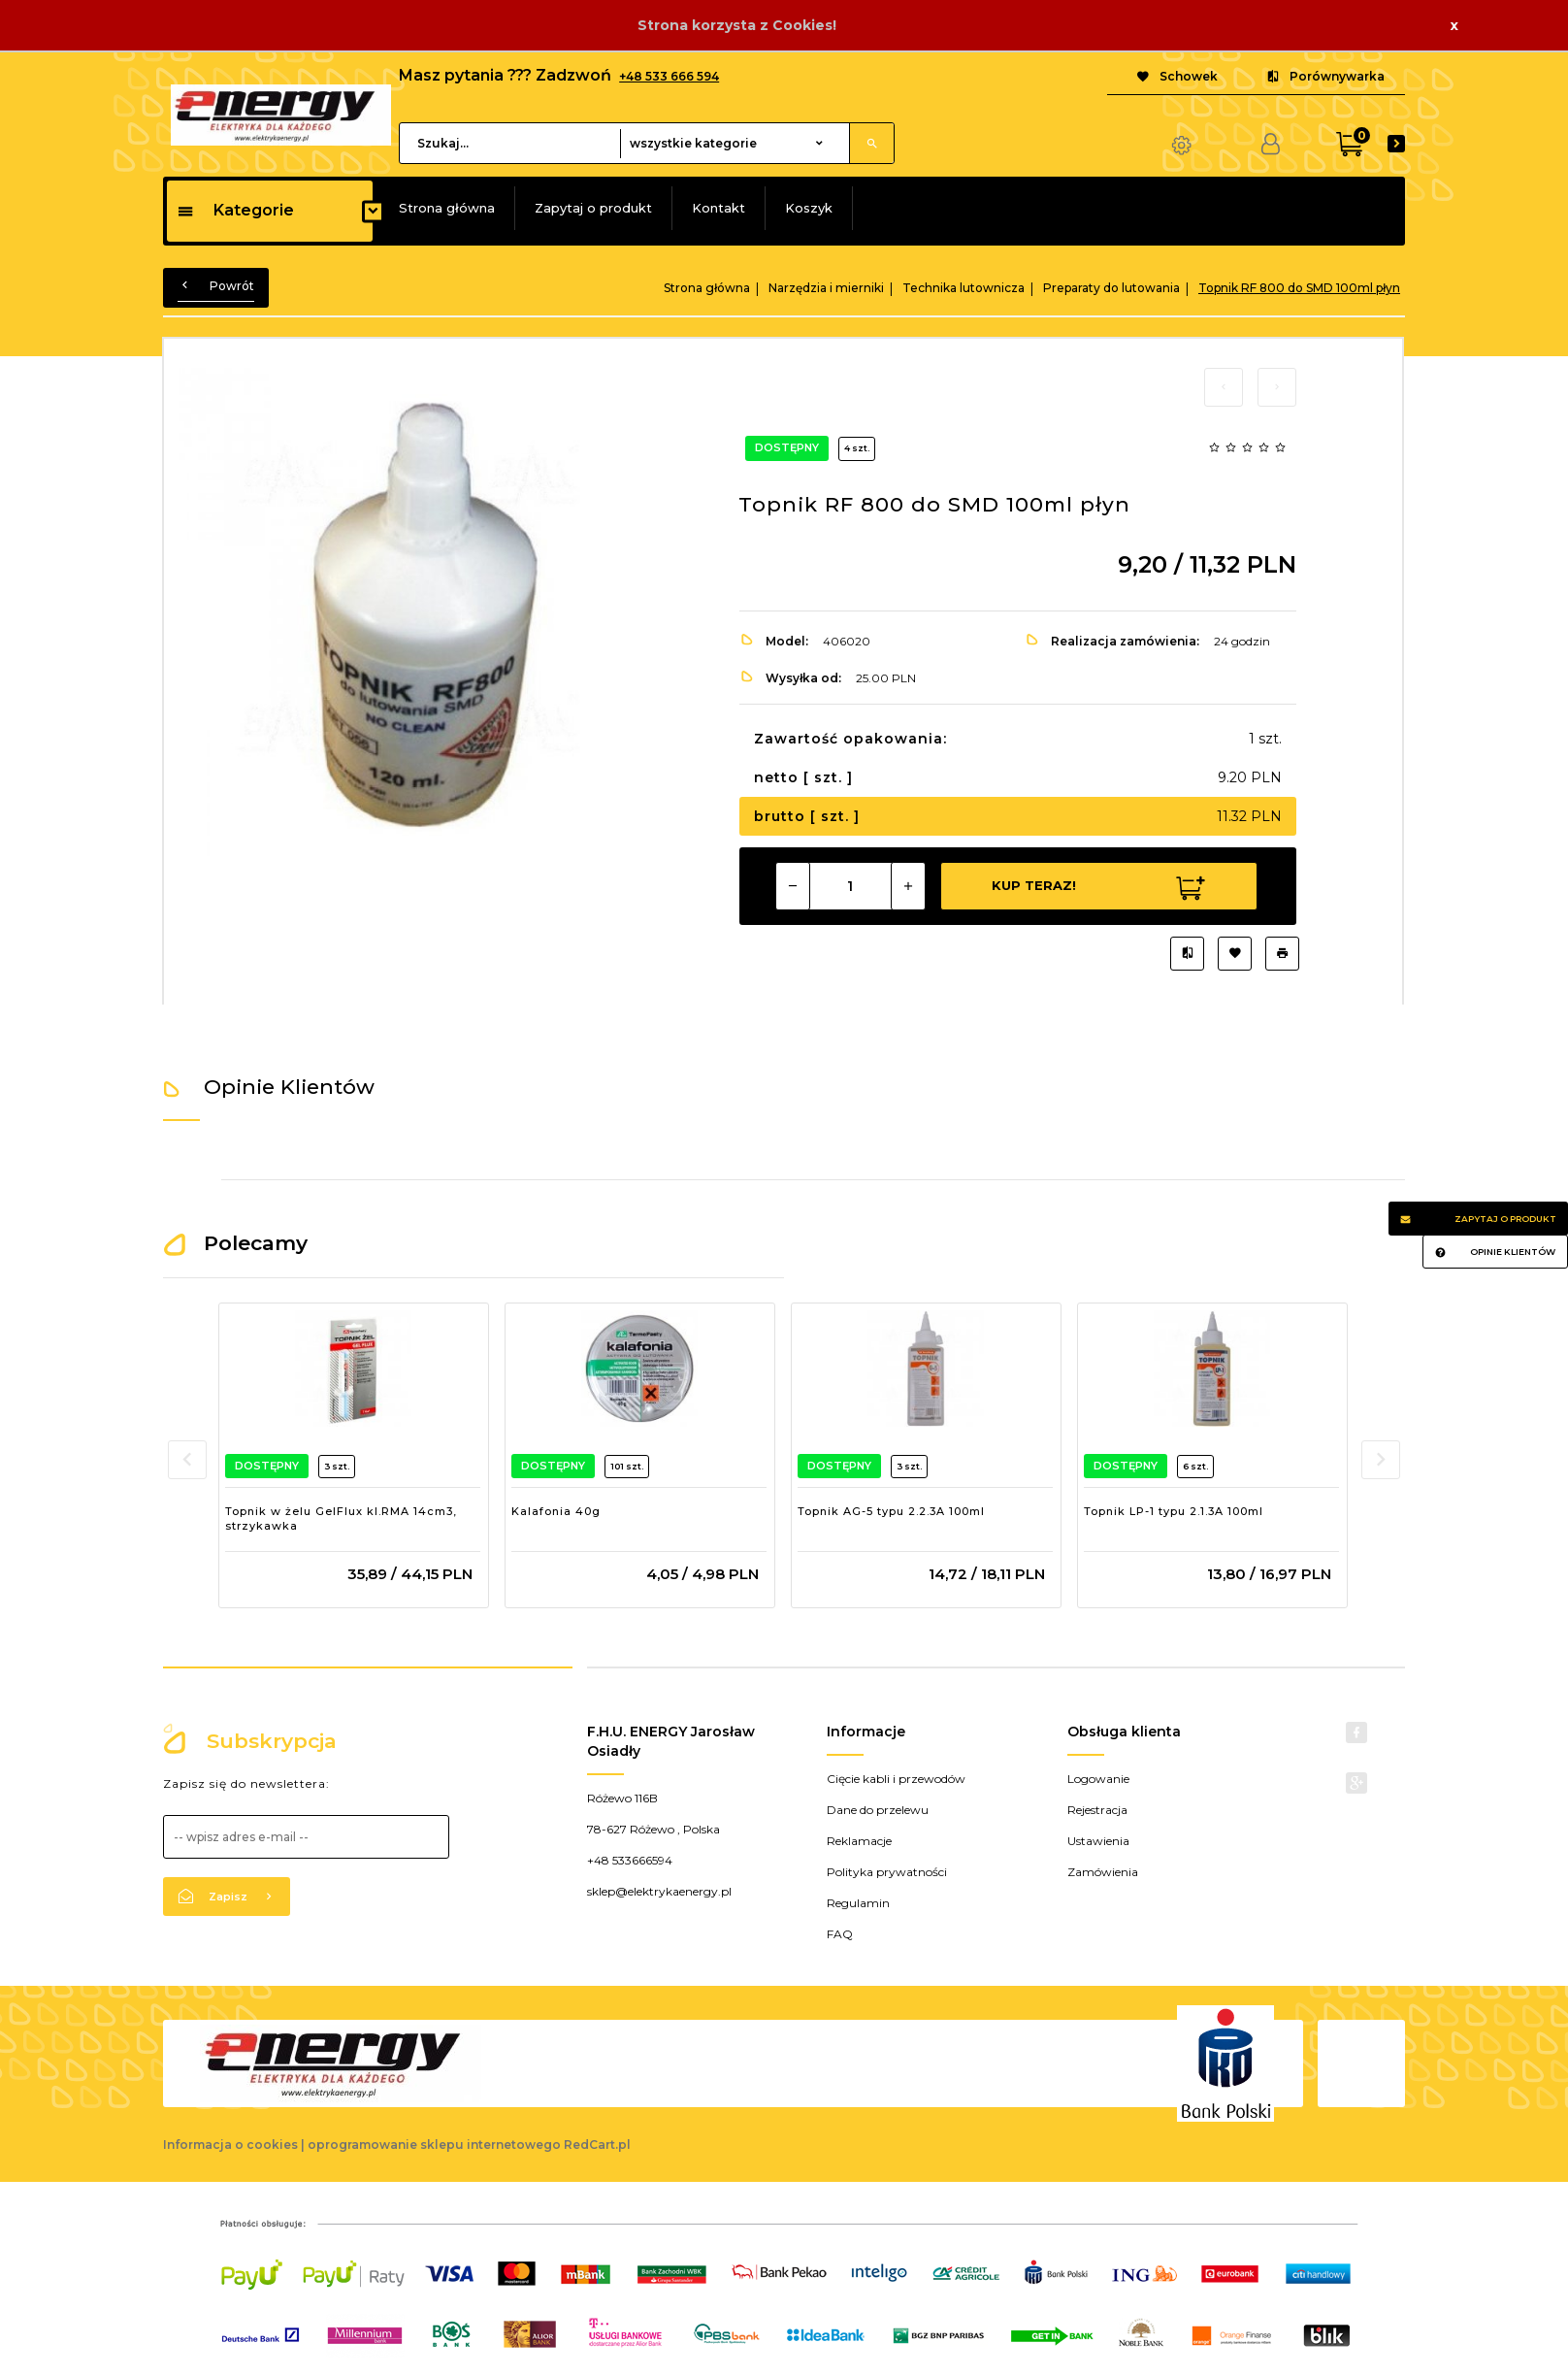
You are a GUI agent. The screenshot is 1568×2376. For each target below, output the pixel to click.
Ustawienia (1098, 1840)
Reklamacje (859, 1840)
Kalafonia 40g (556, 1511)
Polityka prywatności (887, 1871)
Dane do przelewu (878, 1809)
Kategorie (235, 210)
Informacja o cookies (230, 2144)
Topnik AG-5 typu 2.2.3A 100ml (891, 1511)
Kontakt (718, 207)
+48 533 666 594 (669, 76)
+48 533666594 (629, 1860)
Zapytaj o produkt (593, 207)
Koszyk (809, 207)
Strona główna (447, 207)
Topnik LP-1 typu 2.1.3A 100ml (1173, 1511)
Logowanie (1098, 1778)
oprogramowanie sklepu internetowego (434, 2144)
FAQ (840, 1934)
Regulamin (858, 1903)
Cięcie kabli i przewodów (896, 1778)
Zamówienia (1102, 1871)
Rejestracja (1097, 1809)
